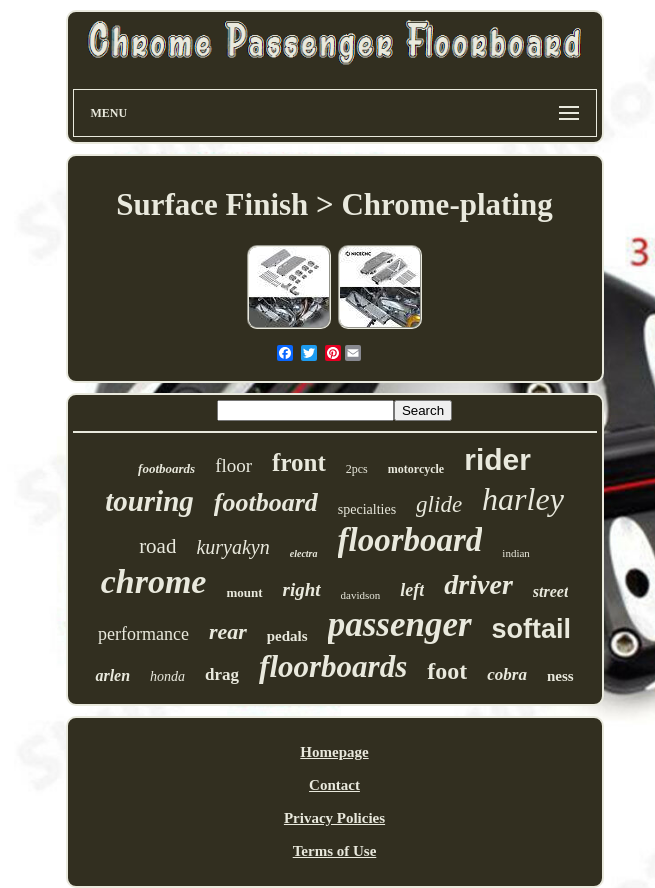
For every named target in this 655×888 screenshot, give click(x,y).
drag (222, 674)
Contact (334, 785)
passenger (400, 624)
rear (228, 631)
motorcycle (416, 469)
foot (447, 671)
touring (149, 501)
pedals (287, 636)
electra (304, 553)
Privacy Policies (334, 818)
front (299, 462)
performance (143, 634)
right (302, 589)
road (157, 546)
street (551, 591)
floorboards (333, 666)
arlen (112, 675)
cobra (507, 674)
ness (560, 676)
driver (478, 584)
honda (167, 676)
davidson (361, 595)
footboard (266, 502)
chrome (154, 581)
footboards (166, 468)
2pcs (357, 469)
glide (439, 504)
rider (497, 459)
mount (244, 592)
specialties (367, 509)
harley (523, 499)
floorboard (410, 540)
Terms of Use (335, 851)
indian (516, 553)
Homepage (334, 752)
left (412, 590)
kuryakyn (232, 547)
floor (233, 465)
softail (532, 629)
